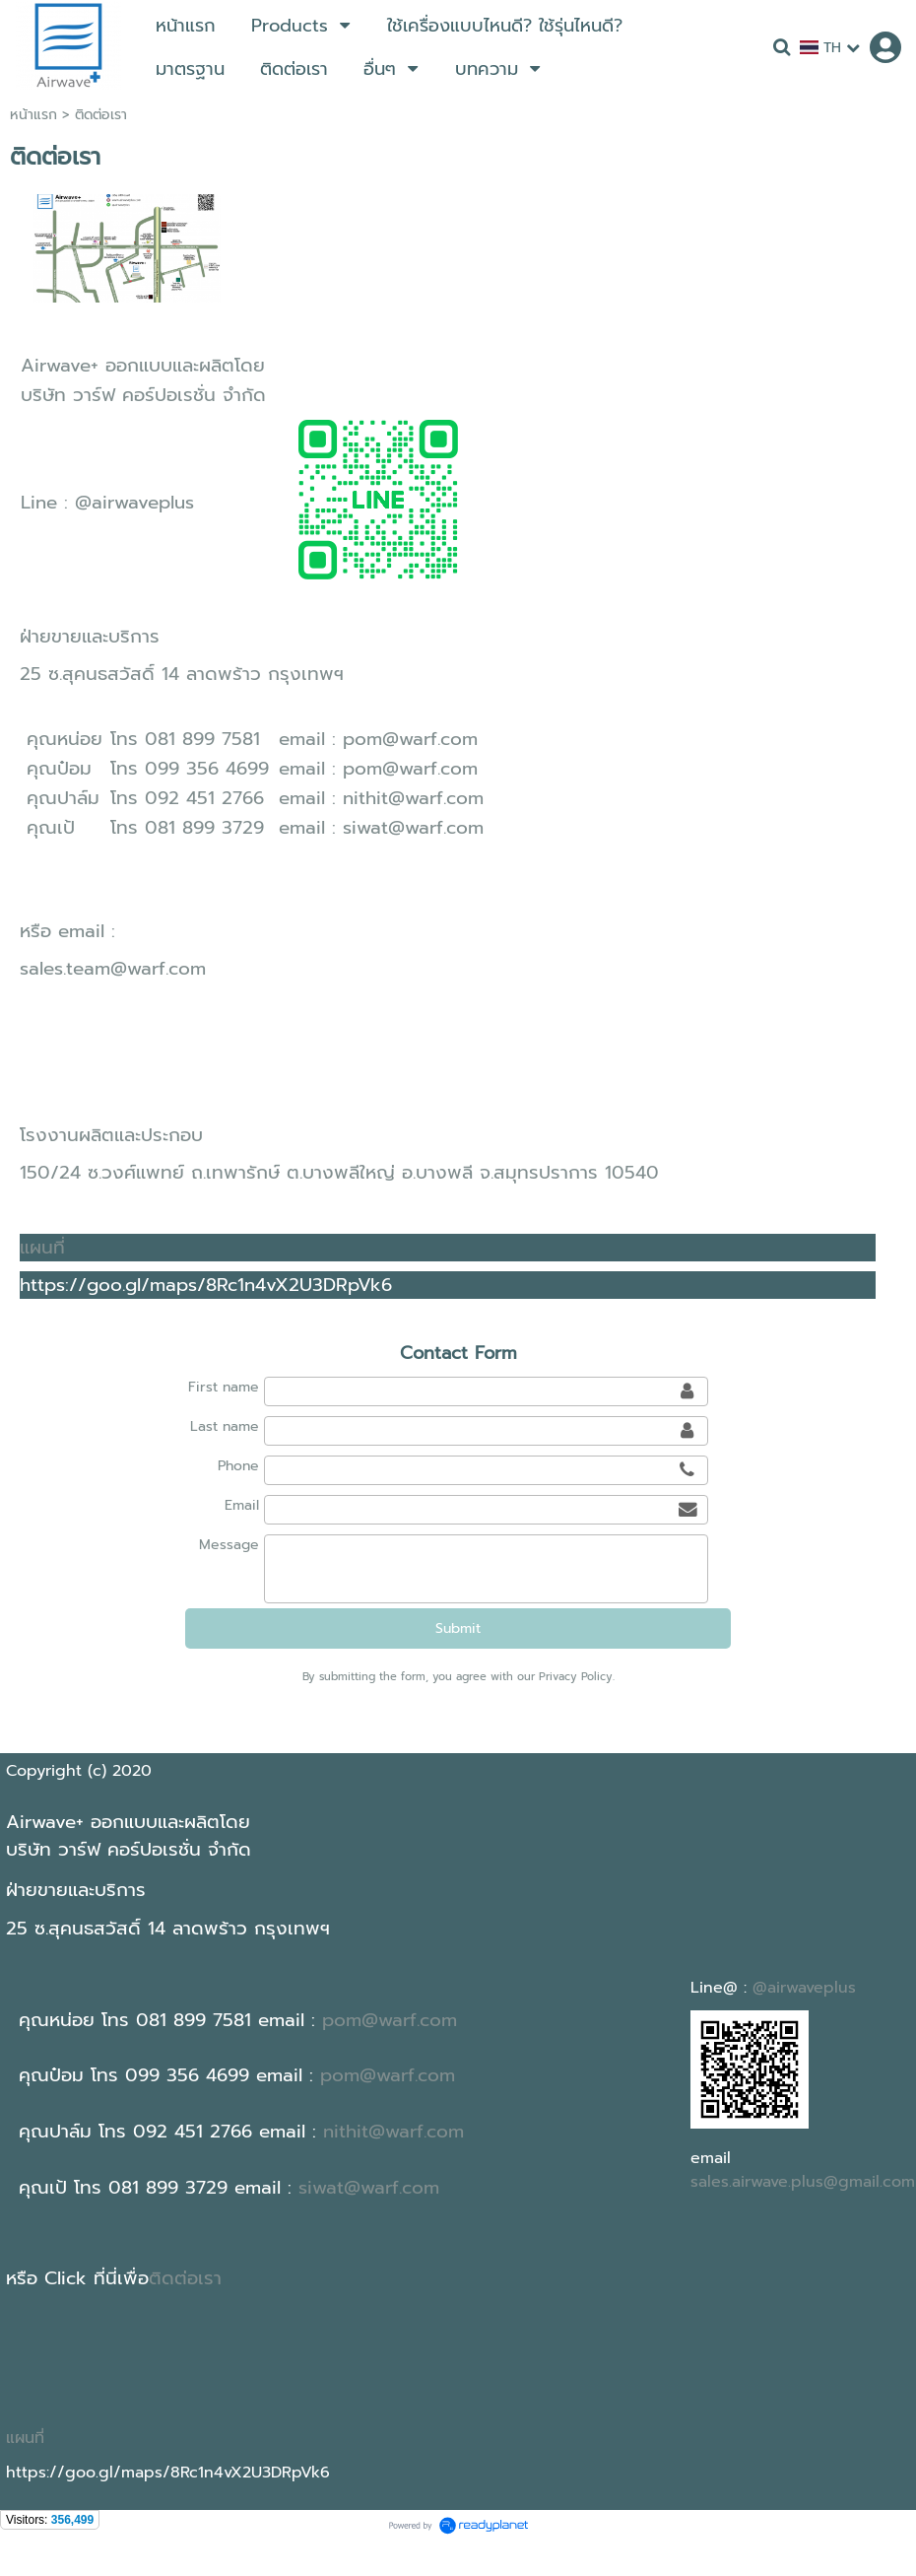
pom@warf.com (410, 739)
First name (223, 1387)
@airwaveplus (134, 502)
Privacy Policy (576, 1676)
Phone (238, 1466)
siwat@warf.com (413, 828)
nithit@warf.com (413, 798)
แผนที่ (42, 1247)
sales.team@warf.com (113, 969)
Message (229, 1544)
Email (242, 1505)
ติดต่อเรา (185, 2278)
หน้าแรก (33, 114)
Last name (224, 1426)
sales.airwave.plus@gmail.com (802, 2182)
